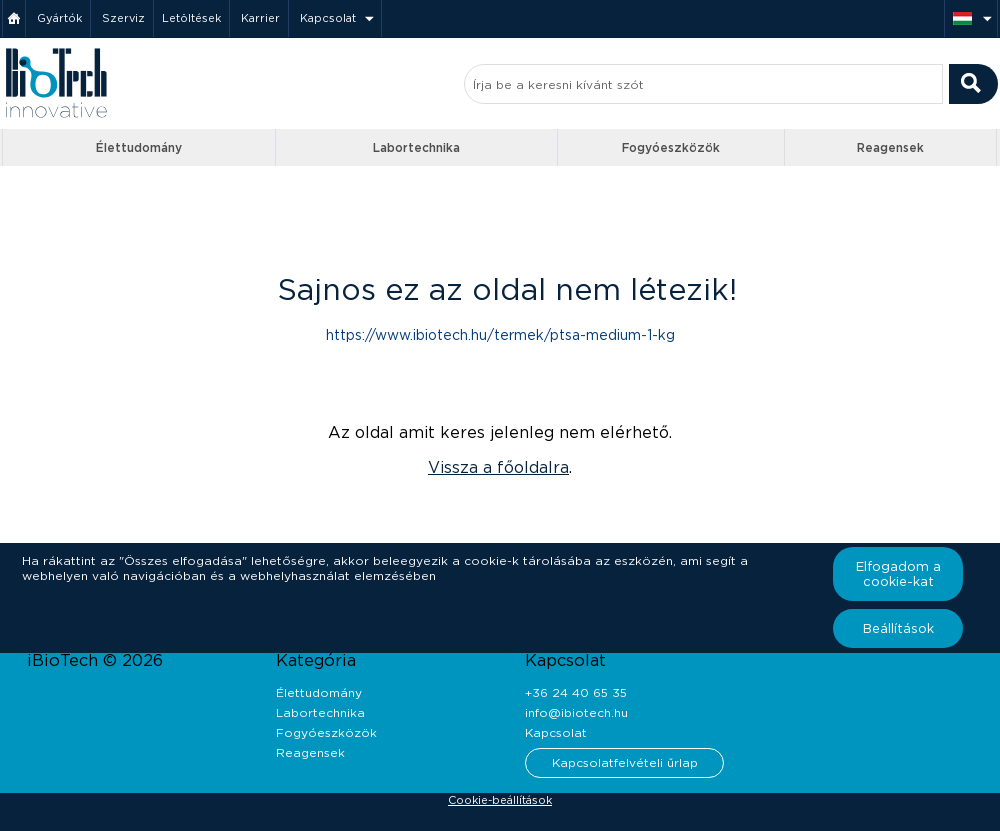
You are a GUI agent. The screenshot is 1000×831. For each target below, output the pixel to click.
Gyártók (59, 18)
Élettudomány (139, 147)
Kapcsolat (328, 18)
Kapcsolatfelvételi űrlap (625, 762)
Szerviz (123, 18)
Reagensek (890, 147)
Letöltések (191, 18)
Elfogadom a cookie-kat (898, 574)
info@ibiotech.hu (576, 712)
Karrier (260, 18)
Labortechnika (416, 147)
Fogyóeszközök (671, 147)
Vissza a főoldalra (498, 467)
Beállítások (898, 628)
